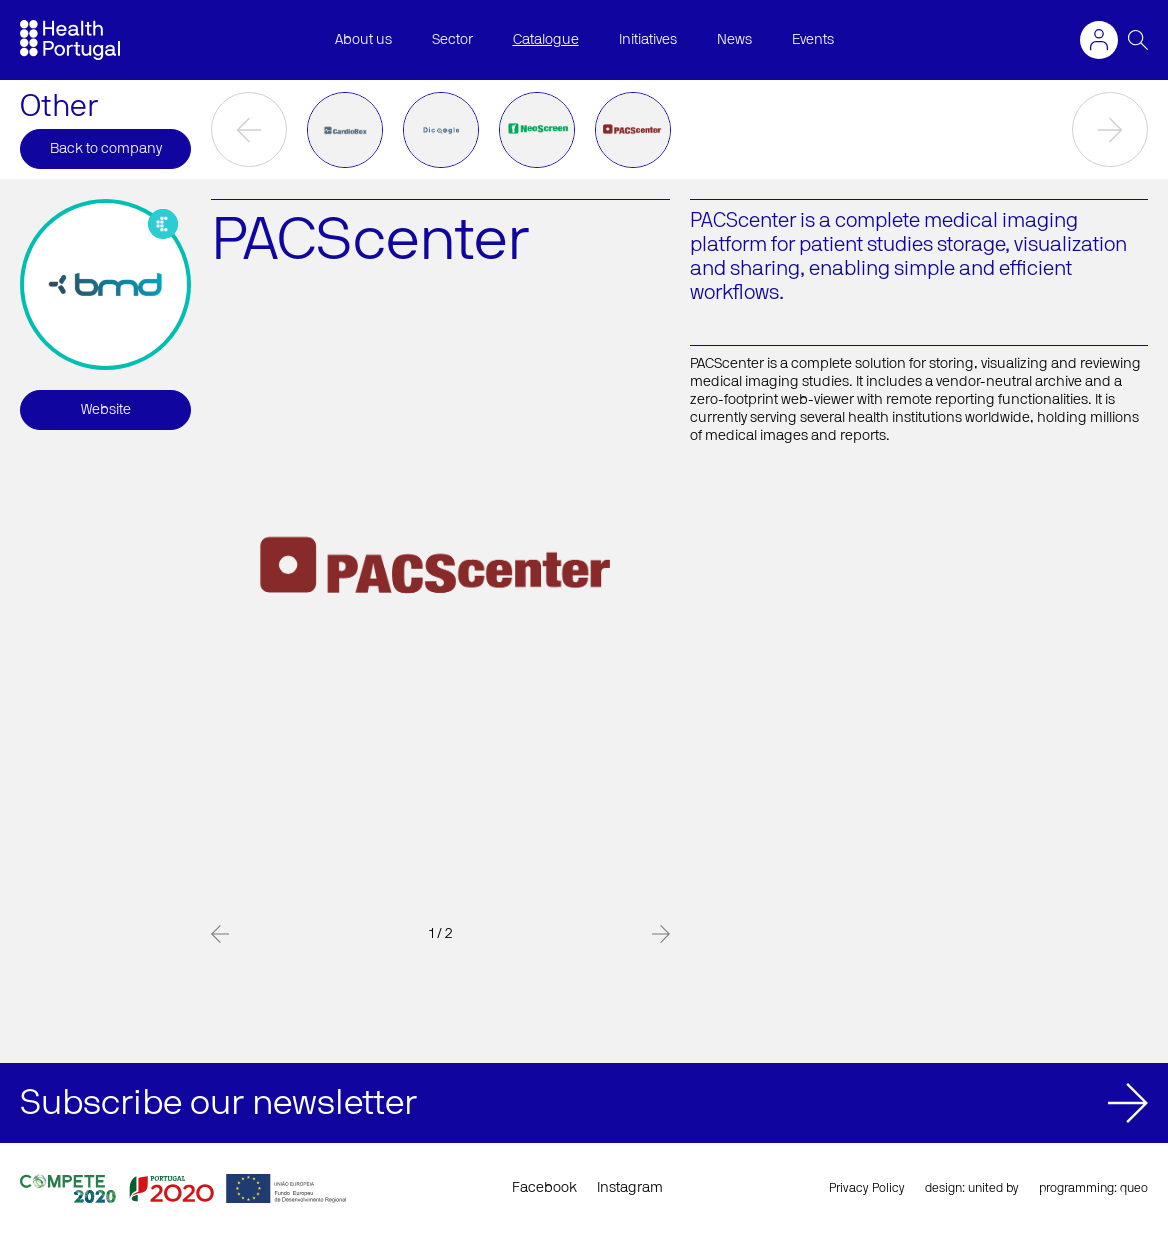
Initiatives (648, 40)
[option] (345, 130)
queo (1134, 1188)
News (734, 40)
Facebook (544, 1188)
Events (813, 40)
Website (106, 410)
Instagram (630, 1188)
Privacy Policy (867, 1188)
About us (363, 40)
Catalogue (546, 40)
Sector (452, 40)
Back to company (106, 149)
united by (993, 1188)
